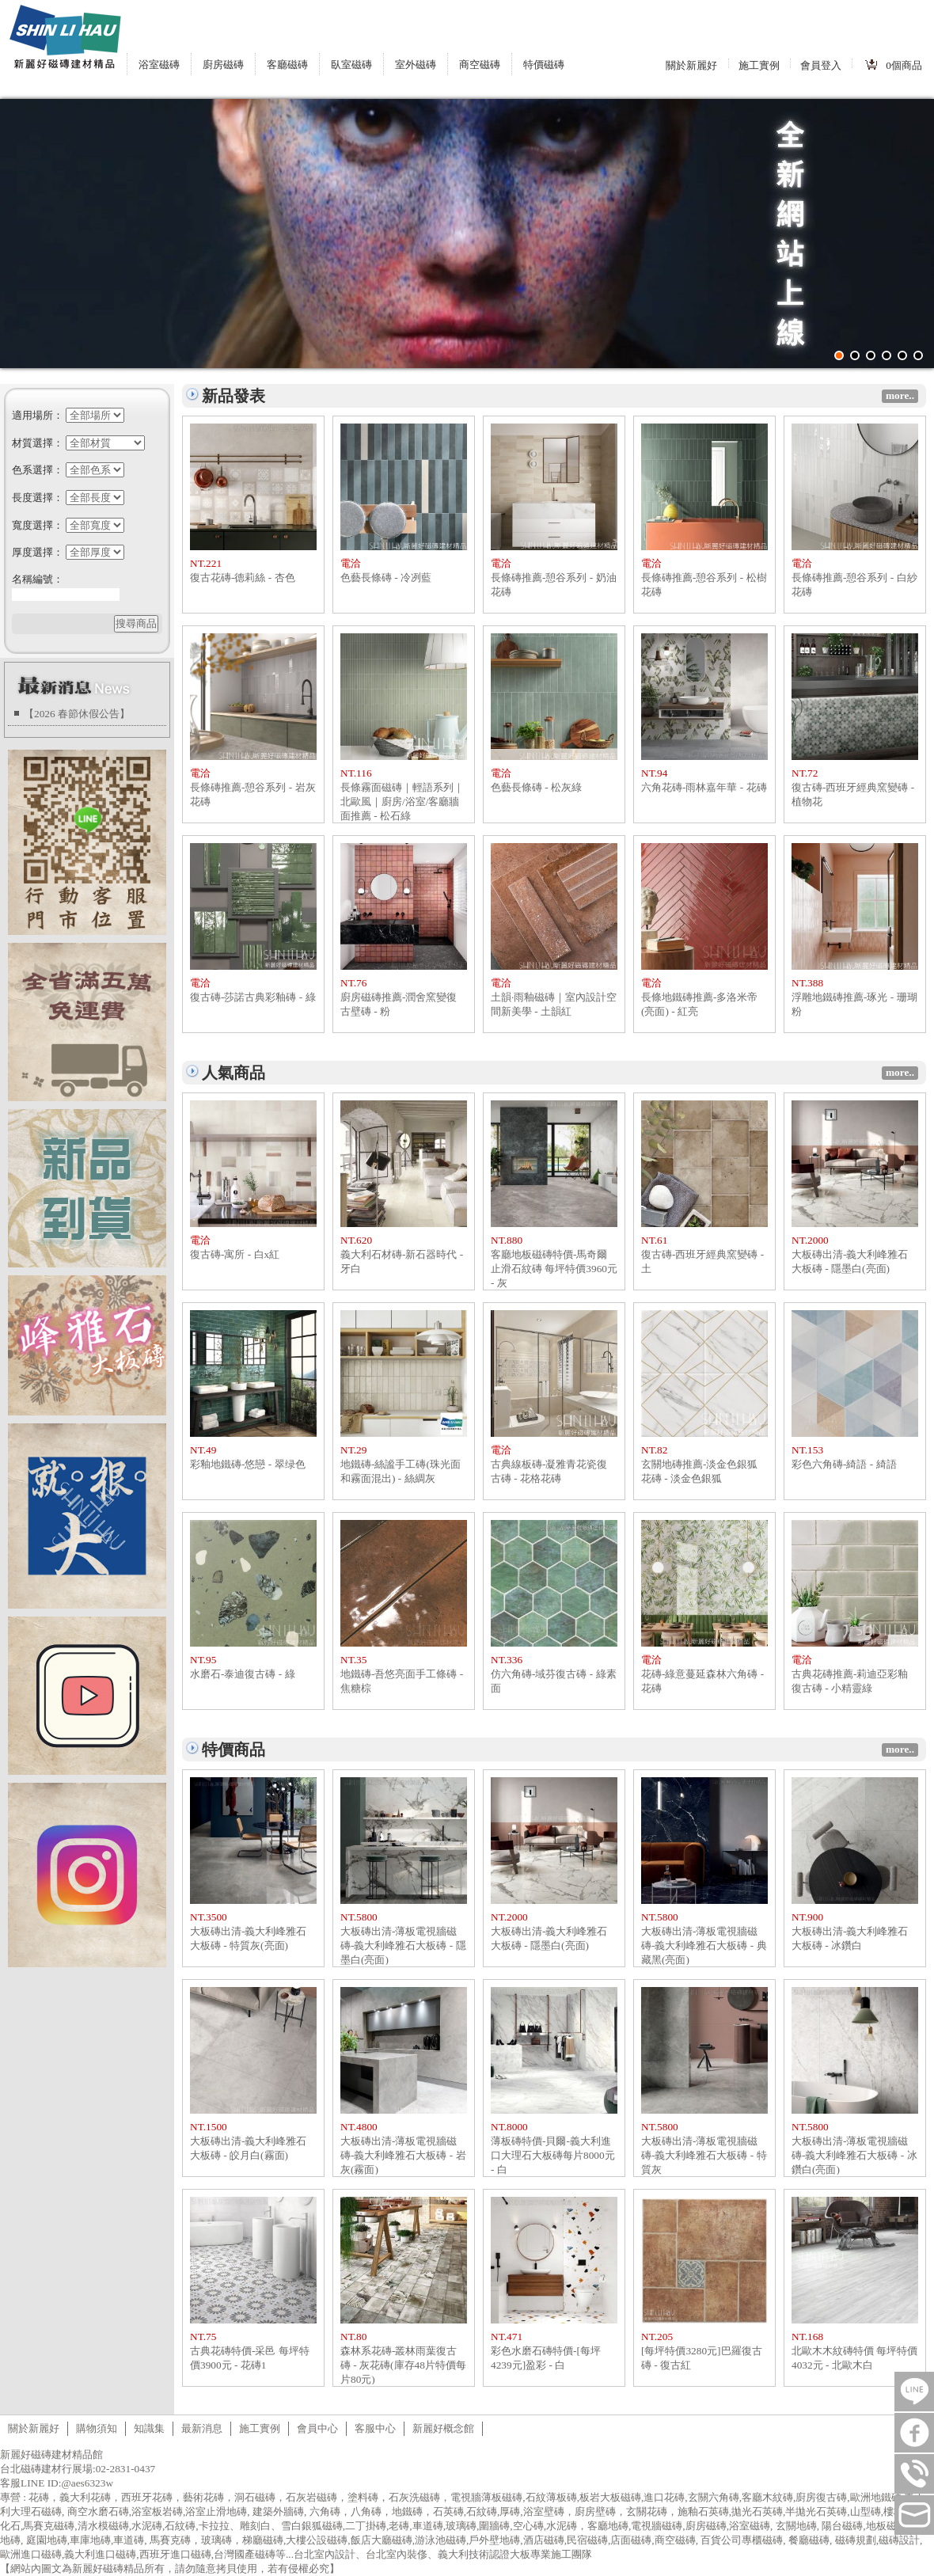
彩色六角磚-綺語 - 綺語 (844, 1464)
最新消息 (201, 2428)
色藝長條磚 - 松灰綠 (536, 787)
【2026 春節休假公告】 (77, 714)
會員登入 (820, 65)
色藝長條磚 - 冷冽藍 (385, 577)
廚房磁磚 (223, 64)
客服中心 (375, 2428)
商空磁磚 (479, 64)
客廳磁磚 (287, 64)
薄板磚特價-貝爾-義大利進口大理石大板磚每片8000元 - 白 (553, 2155)
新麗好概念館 (443, 2428)
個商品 (904, 65)
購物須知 (96, 2428)
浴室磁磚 (159, 64)
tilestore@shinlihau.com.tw (914, 2515)
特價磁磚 (543, 64)
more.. (900, 395)
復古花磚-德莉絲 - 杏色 (242, 577)
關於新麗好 (691, 65)
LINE (914, 2391)
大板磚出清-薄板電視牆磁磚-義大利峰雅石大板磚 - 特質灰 (704, 2155)
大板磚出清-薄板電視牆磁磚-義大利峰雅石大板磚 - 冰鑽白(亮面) (854, 2155)
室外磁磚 (415, 64)
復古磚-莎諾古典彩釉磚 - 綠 (253, 997)
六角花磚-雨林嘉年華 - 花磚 (704, 787)
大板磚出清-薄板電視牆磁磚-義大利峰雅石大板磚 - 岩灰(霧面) (403, 2155)
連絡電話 (914, 2474)
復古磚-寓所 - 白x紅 (234, 1254)
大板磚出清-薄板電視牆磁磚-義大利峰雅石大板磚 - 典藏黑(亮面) (704, 1945)
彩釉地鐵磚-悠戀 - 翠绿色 (248, 1464)
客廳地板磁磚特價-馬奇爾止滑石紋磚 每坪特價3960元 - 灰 (554, 1268)
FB (914, 2433)
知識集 (149, 2428)
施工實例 (759, 65)
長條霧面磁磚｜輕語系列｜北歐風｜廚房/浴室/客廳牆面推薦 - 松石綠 (402, 801)
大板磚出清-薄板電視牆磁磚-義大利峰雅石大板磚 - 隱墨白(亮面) (403, 1945)
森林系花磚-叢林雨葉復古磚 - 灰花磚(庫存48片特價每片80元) (403, 2365)
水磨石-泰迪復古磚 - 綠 (242, 1674)
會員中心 (317, 2428)
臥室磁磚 (351, 64)
